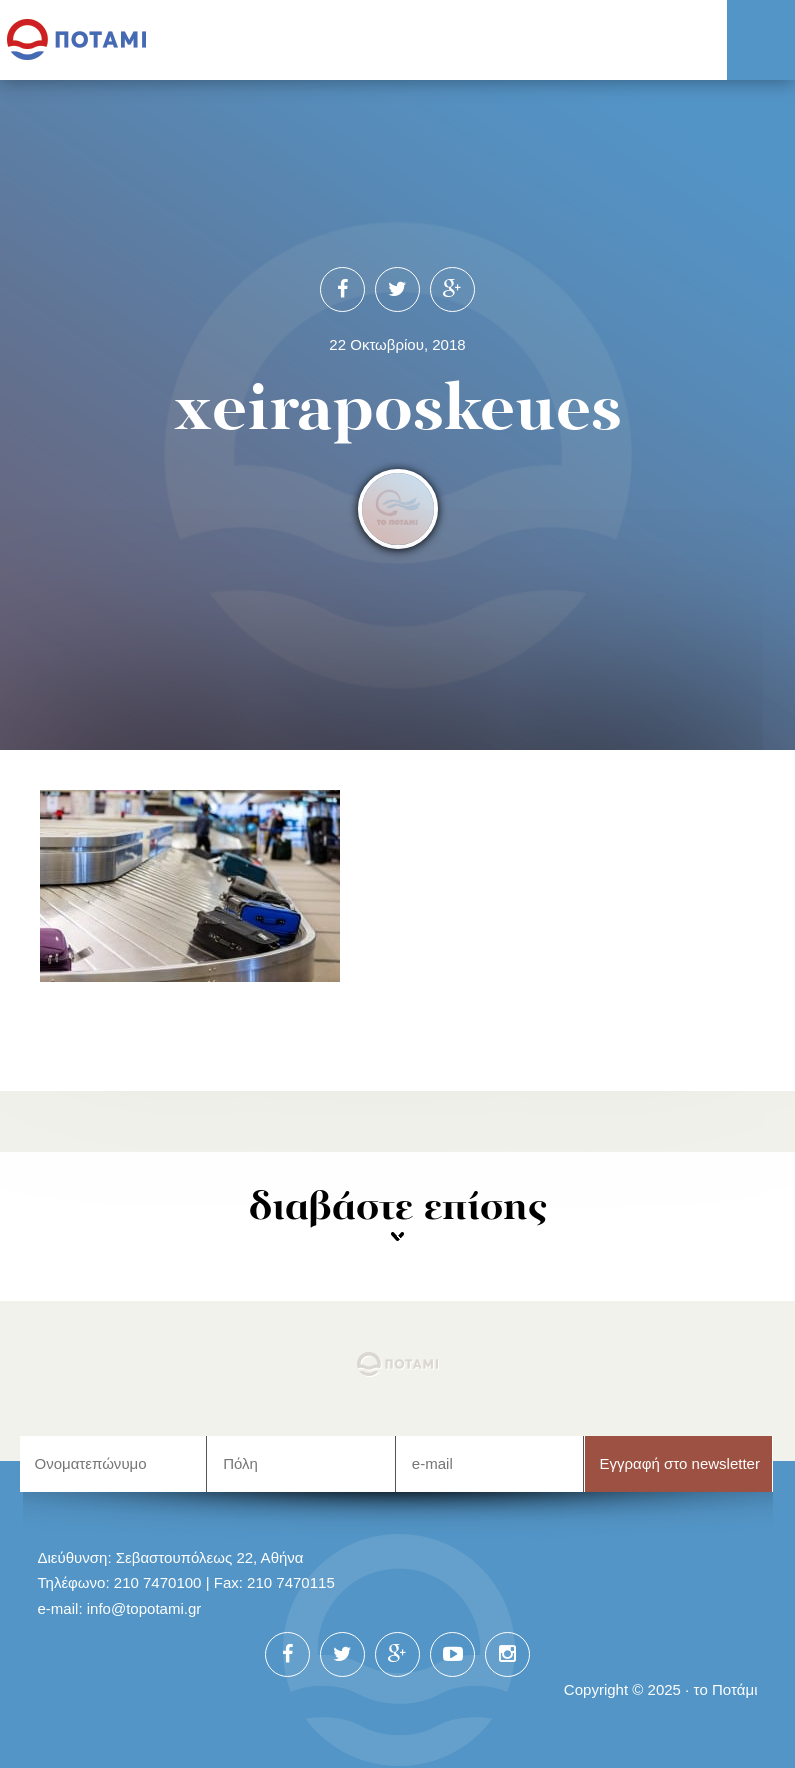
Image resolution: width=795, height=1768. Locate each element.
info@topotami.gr (144, 1608)
